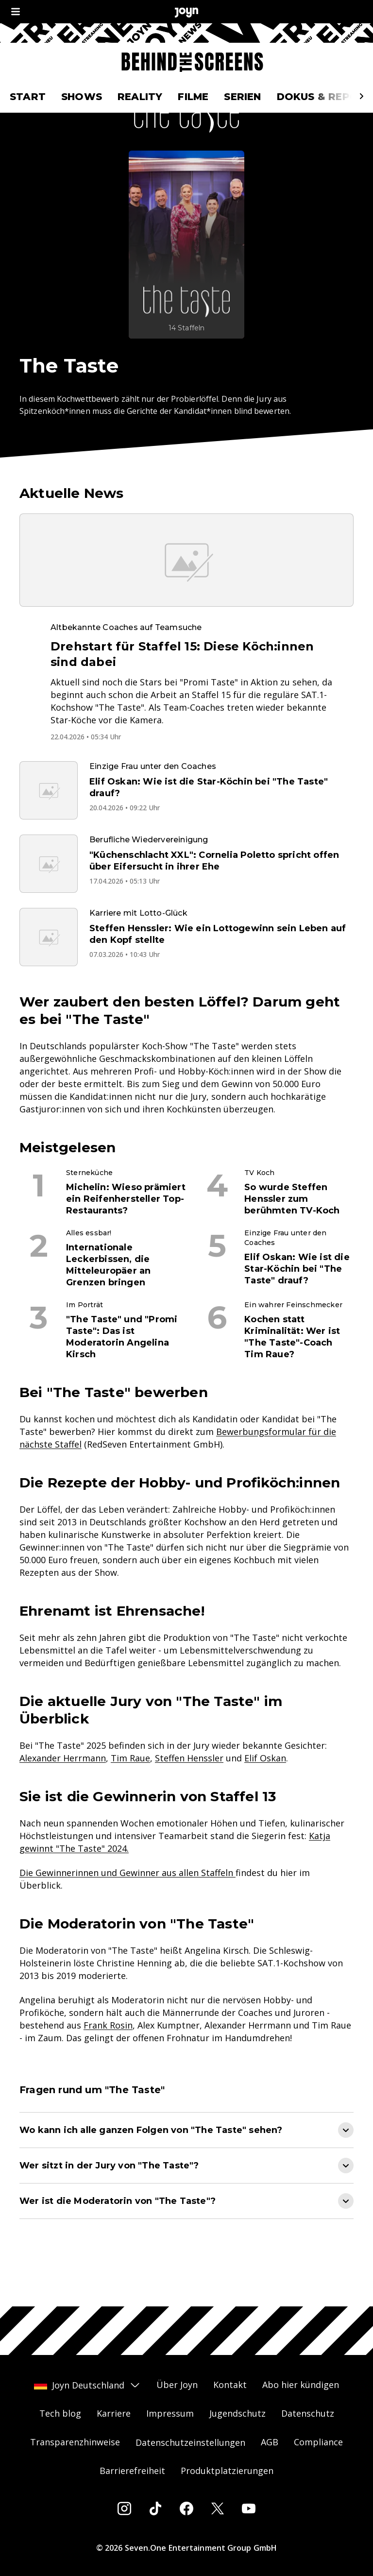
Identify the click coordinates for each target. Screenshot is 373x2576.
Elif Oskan (265, 1791)
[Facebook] (186, 2508)
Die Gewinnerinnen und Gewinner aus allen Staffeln (127, 1905)
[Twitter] (217, 2508)
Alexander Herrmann (62, 1791)
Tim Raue (130, 1791)
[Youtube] (248, 2508)
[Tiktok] (155, 2508)
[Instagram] (124, 2508)
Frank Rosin (108, 2058)
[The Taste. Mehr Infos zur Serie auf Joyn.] (186, 278)
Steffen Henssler (189, 1791)
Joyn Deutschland (87, 2385)
